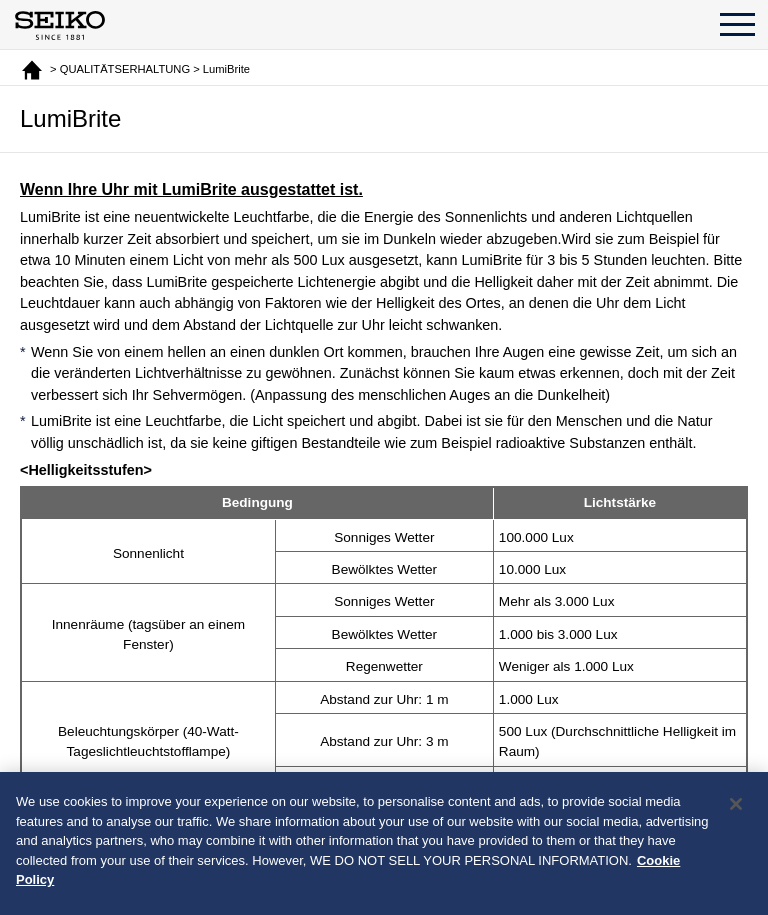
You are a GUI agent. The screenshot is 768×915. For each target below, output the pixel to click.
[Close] (736, 817)
